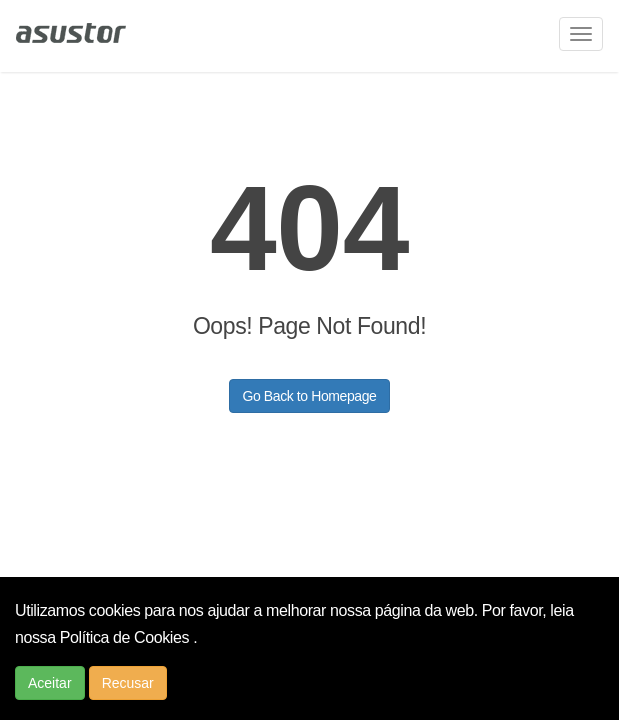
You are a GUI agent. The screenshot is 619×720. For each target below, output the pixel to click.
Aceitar (50, 683)
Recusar (128, 683)
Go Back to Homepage (309, 396)
